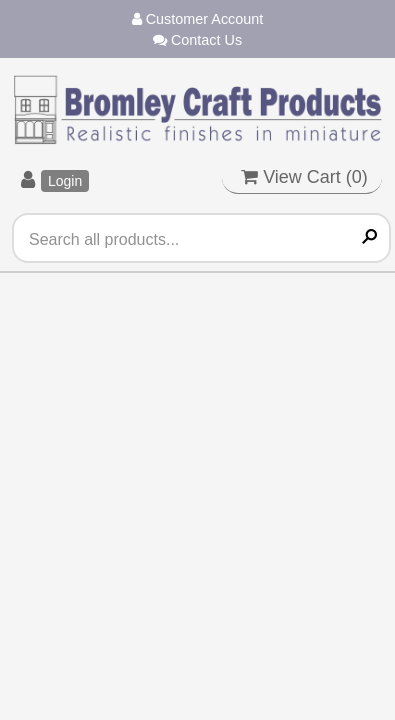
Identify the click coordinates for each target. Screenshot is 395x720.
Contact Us (197, 40)
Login (65, 181)
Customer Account (198, 19)
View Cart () (304, 177)
